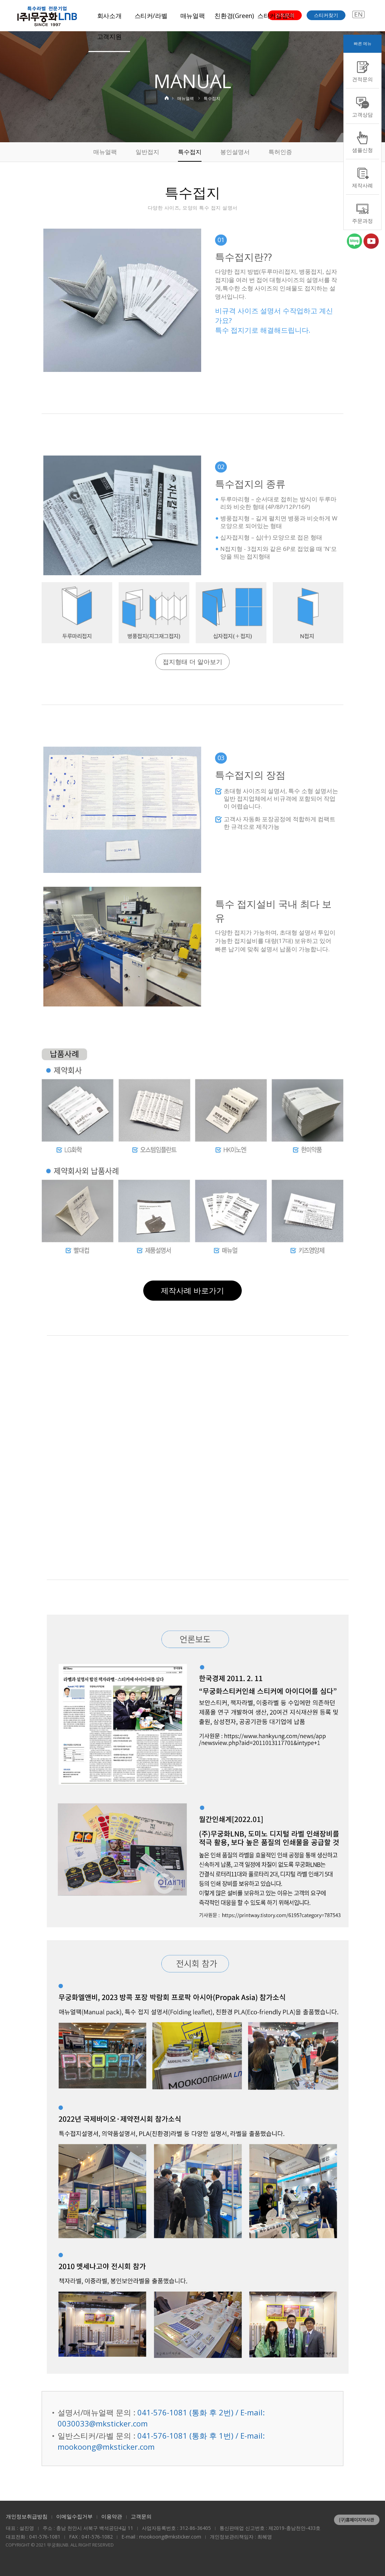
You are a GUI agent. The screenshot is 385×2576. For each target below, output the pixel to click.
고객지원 (109, 36)
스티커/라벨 (151, 15)
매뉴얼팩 (192, 15)
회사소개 (109, 15)
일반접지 (147, 152)
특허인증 (280, 152)
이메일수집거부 (74, 2516)
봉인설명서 (235, 152)
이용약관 (111, 2516)
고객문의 (141, 2516)
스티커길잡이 (275, 15)
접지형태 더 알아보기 (192, 661)
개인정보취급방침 (27, 2516)
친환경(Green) (234, 15)
